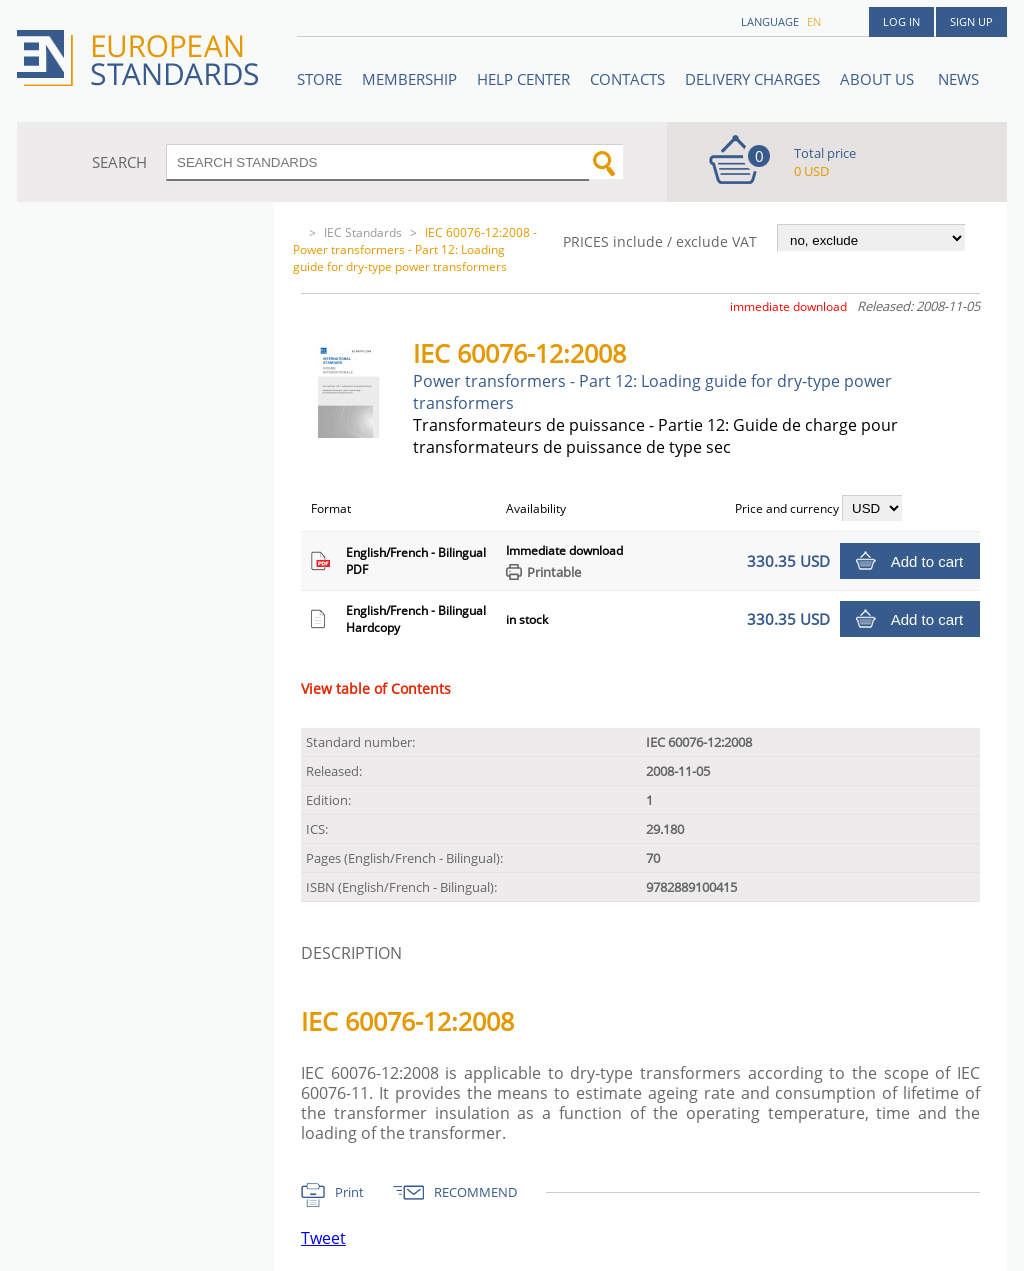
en (814, 21)
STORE (319, 79)
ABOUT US (879, 79)
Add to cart (927, 561)
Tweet (323, 1238)
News (958, 79)
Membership (409, 79)
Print (349, 1192)
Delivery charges (752, 79)
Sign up (971, 21)
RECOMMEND (475, 1192)
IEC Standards (363, 232)
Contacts (627, 79)
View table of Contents (376, 688)
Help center (523, 79)
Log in (901, 21)
